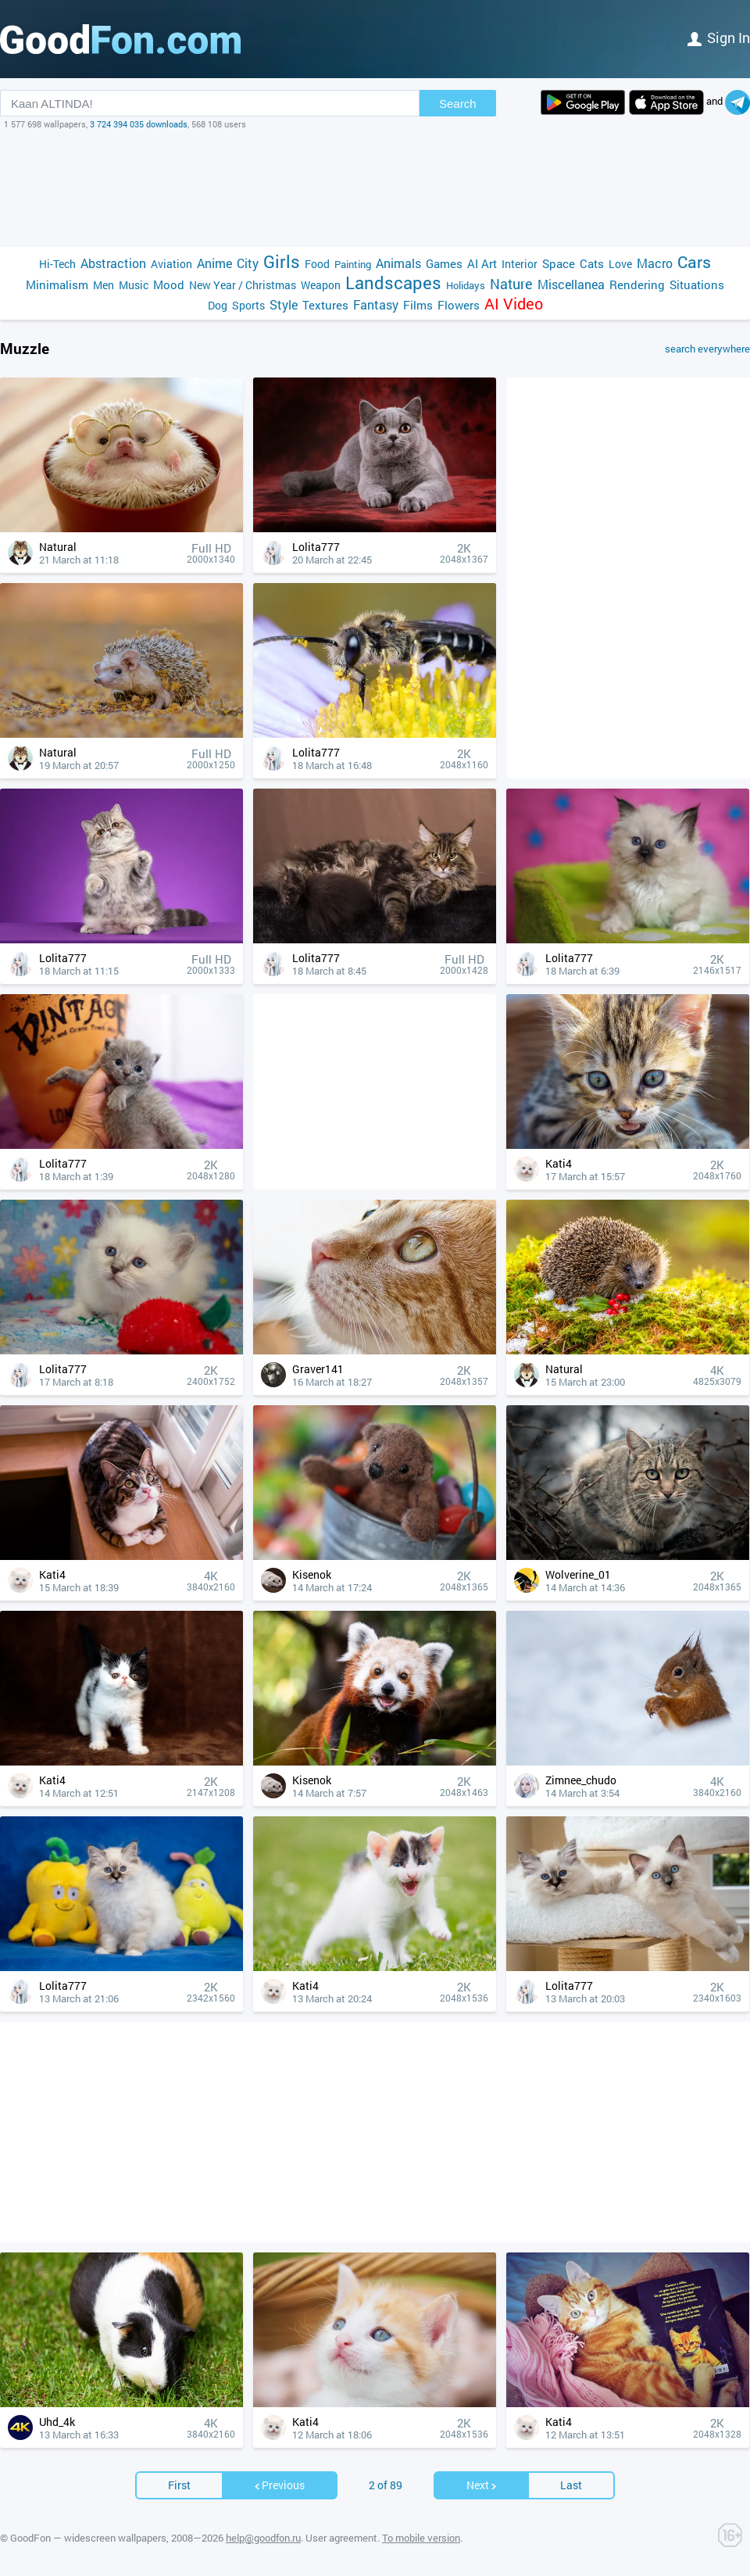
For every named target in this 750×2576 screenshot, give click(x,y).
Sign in (719, 37)
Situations (697, 284)
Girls (281, 261)
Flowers (459, 305)
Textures (325, 305)
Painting (352, 264)
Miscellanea (571, 284)
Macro (655, 263)
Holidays (465, 285)
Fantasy (375, 304)
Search (458, 103)
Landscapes (393, 283)
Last (571, 2485)
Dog (217, 305)
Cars (694, 262)
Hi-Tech (57, 263)
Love (620, 263)
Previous (279, 2485)
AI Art (482, 263)
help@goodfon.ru (263, 2538)
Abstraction (113, 263)
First (179, 2485)
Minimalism (57, 284)
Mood (168, 284)
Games (444, 263)
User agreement (341, 2538)
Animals (398, 263)
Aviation (171, 263)
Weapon (321, 284)
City (248, 263)
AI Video (513, 304)
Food (317, 263)
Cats (592, 263)
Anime (214, 263)
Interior (520, 263)
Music (133, 284)
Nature (511, 284)
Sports (248, 305)
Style (284, 304)
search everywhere (707, 348)
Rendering (637, 284)
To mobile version (421, 2538)
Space (558, 263)
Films (418, 305)
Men (103, 284)
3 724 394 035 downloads (139, 124)
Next (482, 2485)
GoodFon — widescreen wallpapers (88, 2538)
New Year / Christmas (242, 284)
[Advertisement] (375, 188)
